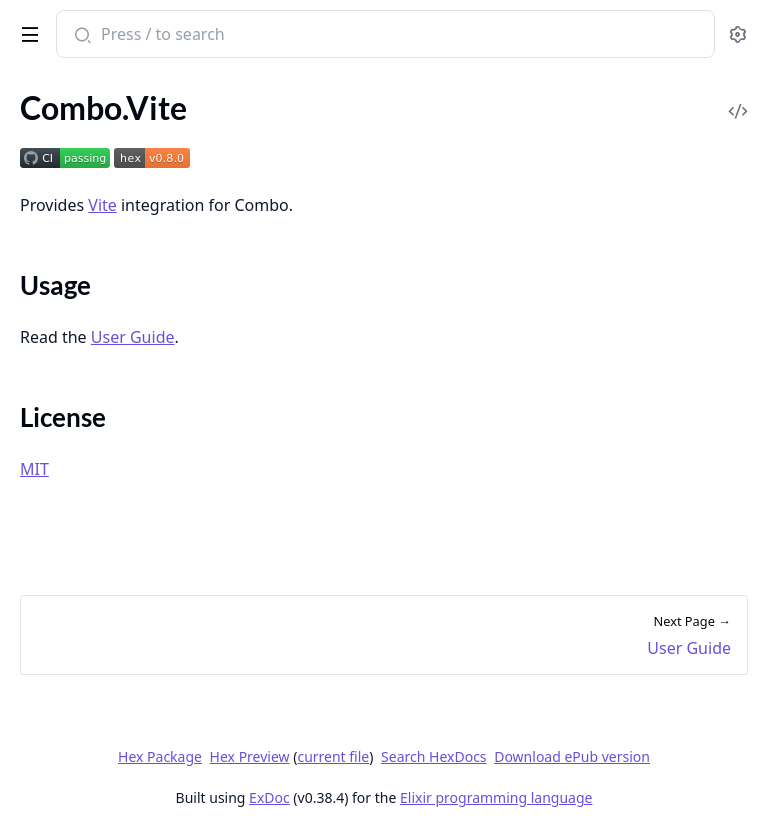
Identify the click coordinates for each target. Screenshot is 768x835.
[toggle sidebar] (26, 31)
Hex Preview (250, 756)
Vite (102, 205)
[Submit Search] (80, 36)
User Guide (133, 337)
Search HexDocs (433, 757)
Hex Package (160, 756)
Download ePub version (572, 756)
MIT (34, 469)
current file (333, 756)
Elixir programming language (496, 797)
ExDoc (269, 797)
